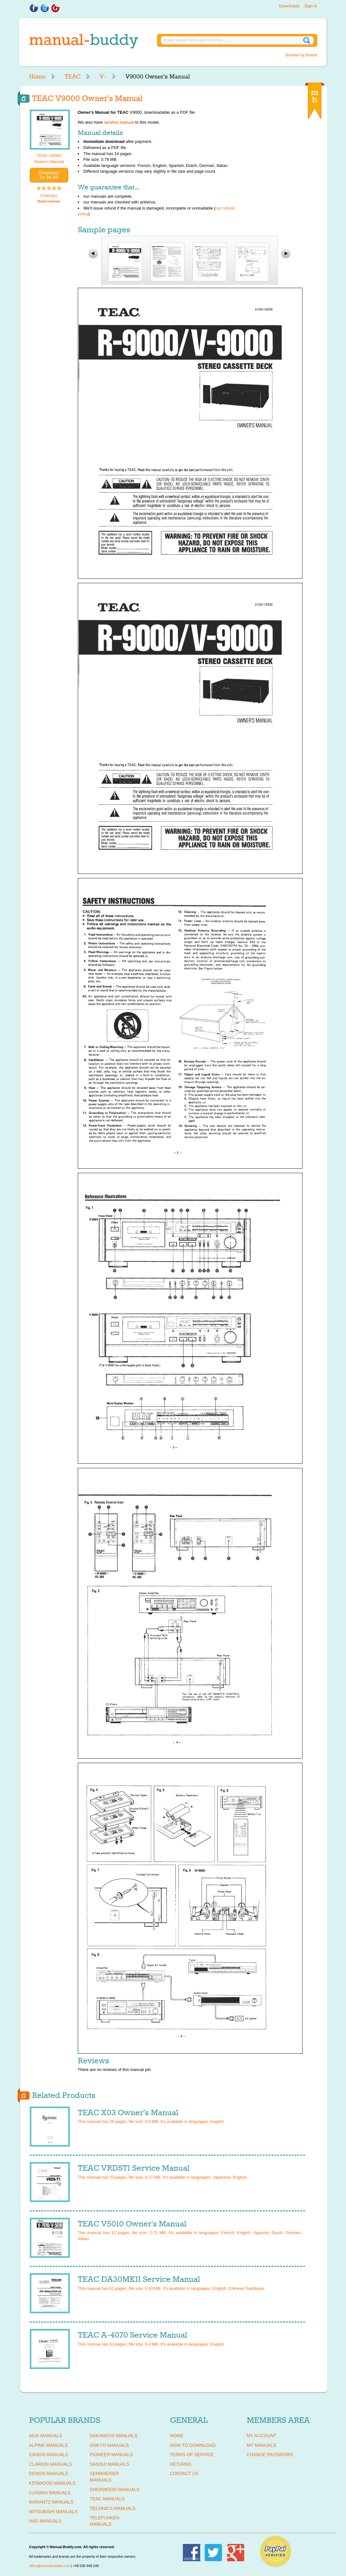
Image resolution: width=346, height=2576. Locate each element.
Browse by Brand (301, 55)
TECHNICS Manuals (113, 2508)
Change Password (270, 2454)
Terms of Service (192, 2454)
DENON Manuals (48, 2473)
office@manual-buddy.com (49, 2566)
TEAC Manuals (107, 2498)
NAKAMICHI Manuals (114, 2435)
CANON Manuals (48, 2454)
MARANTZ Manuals (51, 2502)
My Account (262, 2435)
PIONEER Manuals (111, 2454)
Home (37, 76)
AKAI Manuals (45, 2435)
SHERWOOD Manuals (115, 2489)
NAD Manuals (45, 2520)
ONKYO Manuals (109, 2445)
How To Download (193, 2445)
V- (103, 76)
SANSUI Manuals (110, 2464)
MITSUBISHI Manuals (53, 2511)
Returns (181, 2464)
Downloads (289, 6)
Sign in (310, 6)
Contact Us (184, 2473)
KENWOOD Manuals (52, 2483)
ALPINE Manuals (48, 2445)
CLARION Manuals (50, 2464)
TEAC (72, 76)
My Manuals (261, 2445)
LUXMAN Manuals (50, 2492)
